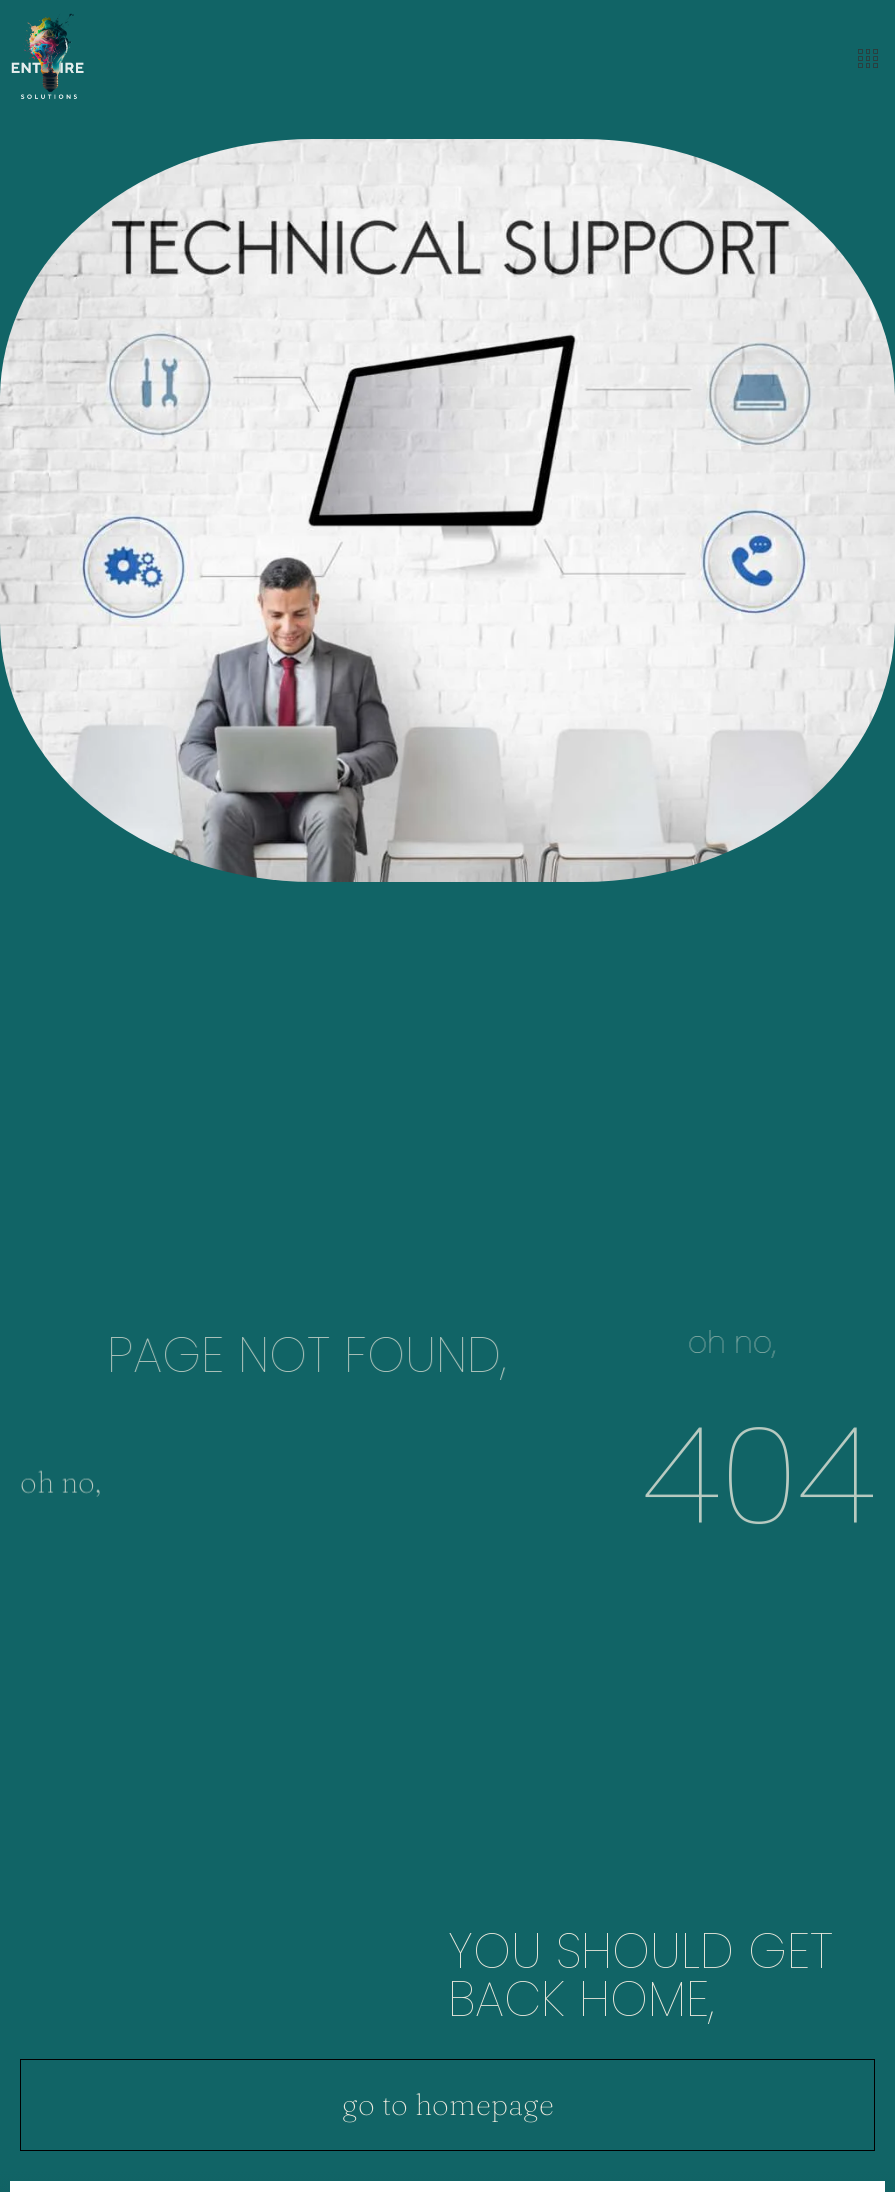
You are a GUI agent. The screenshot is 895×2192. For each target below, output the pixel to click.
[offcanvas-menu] (868, 59)
